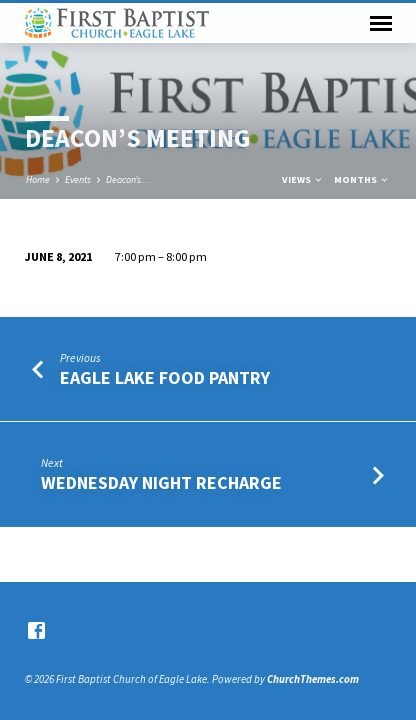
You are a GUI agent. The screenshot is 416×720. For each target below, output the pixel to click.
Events (78, 179)
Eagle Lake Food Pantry (165, 377)
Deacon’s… (128, 179)
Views (303, 179)
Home (38, 179)
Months (362, 179)
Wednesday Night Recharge (161, 482)
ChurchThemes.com (313, 679)
